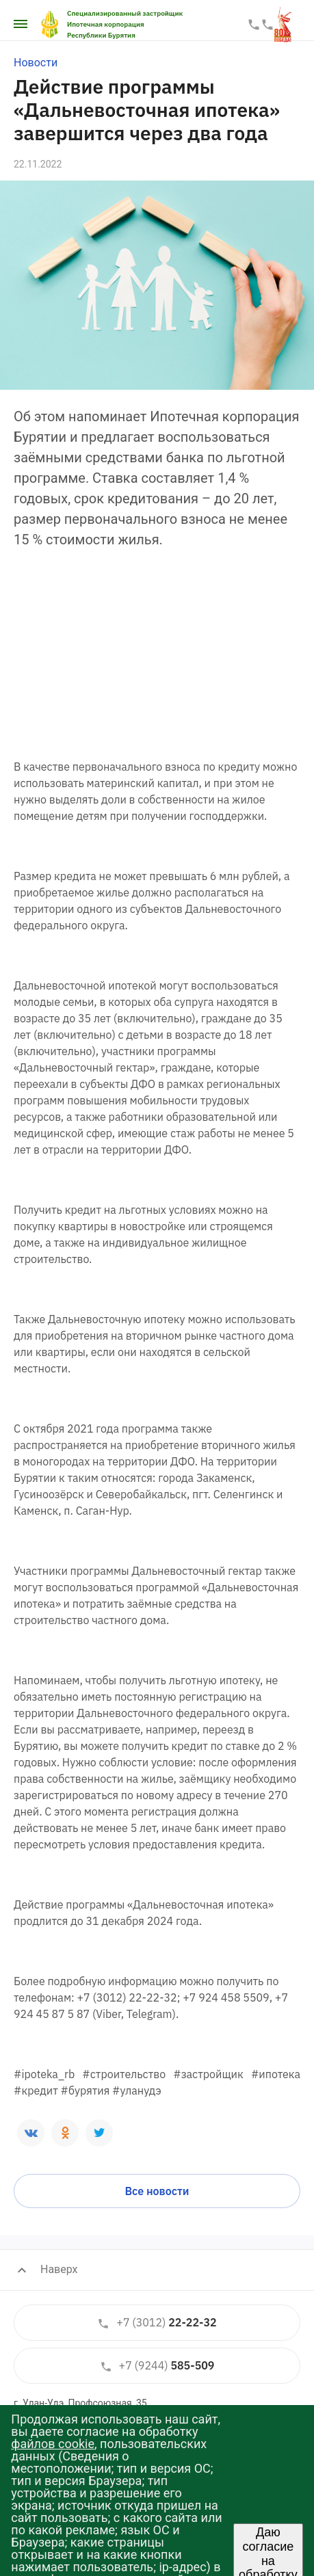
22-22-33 (254, 24)
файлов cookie (52, 2443)
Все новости (157, 2191)
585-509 (157, 2366)
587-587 (267, 24)
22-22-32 (156, 2322)
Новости (35, 62)
